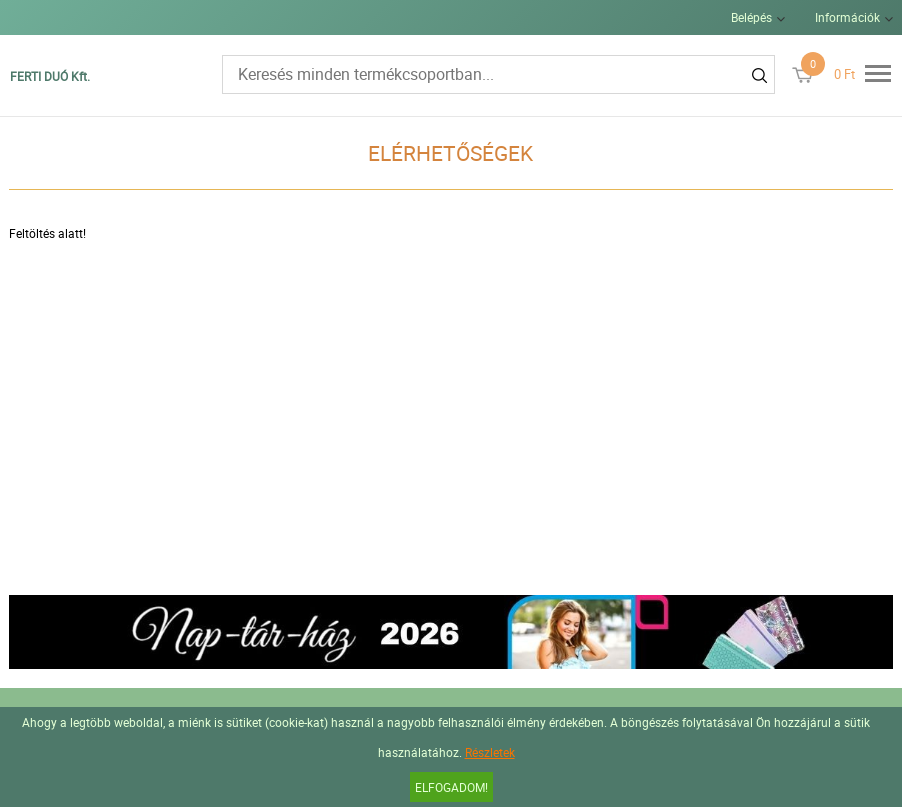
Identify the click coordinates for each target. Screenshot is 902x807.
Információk (847, 17)
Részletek (490, 752)
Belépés (751, 17)
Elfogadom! (451, 787)
